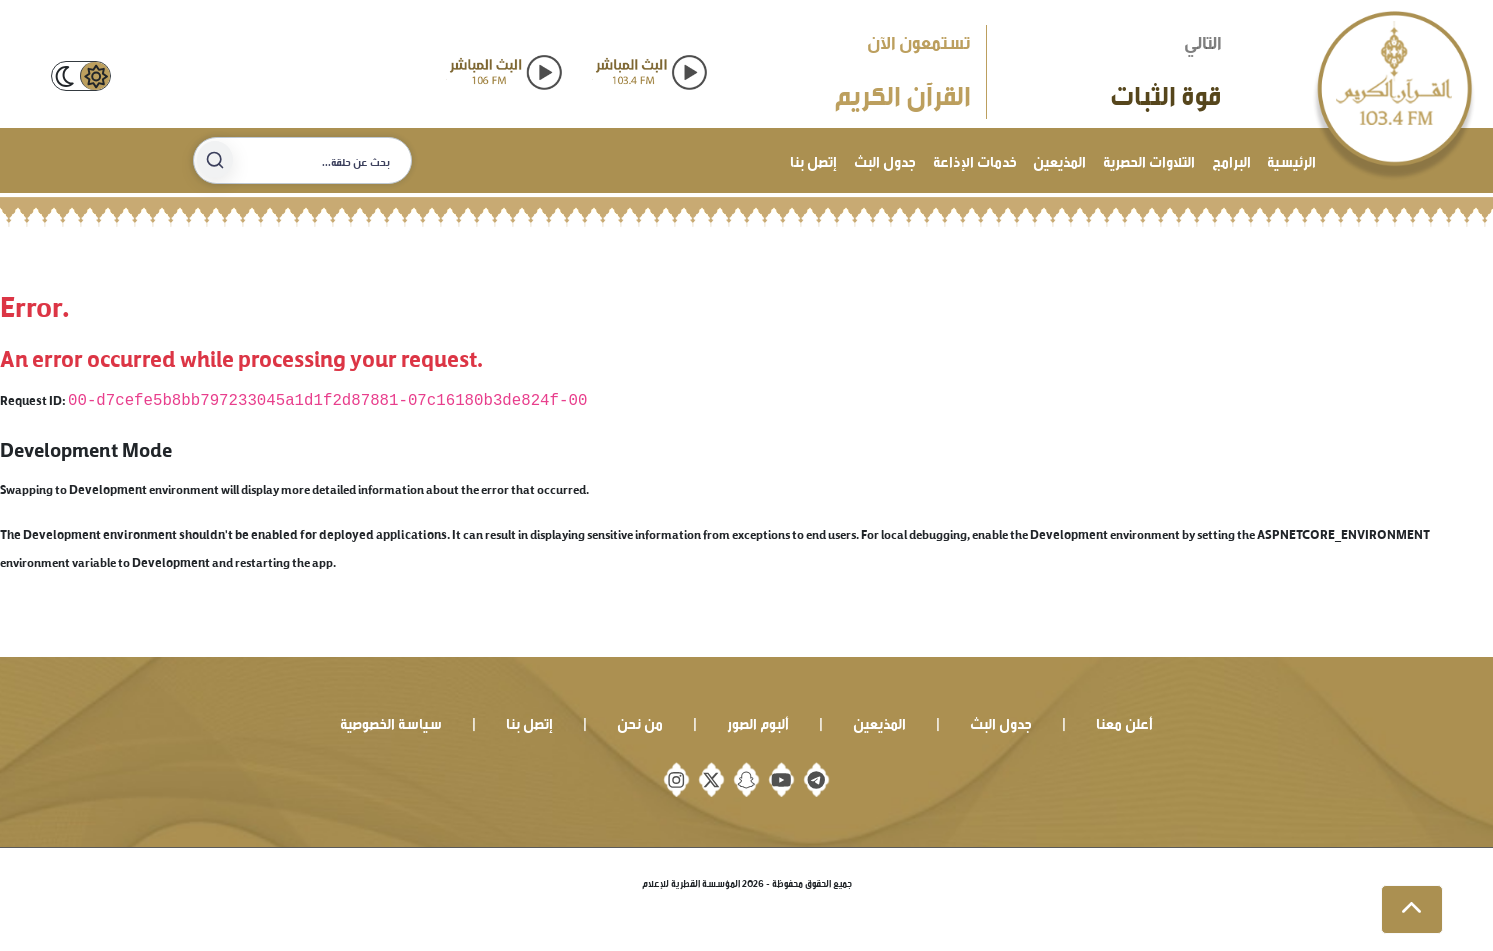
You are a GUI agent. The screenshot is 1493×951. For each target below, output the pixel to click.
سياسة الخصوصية (391, 721)
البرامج (1231, 159)
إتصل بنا (813, 159)
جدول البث (885, 159)
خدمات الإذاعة (975, 159)
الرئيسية (1291, 159)
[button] (1412, 910)
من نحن (640, 721)
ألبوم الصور (758, 721)
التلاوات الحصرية (1149, 159)
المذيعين (1059, 159)
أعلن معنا (1124, 721)
